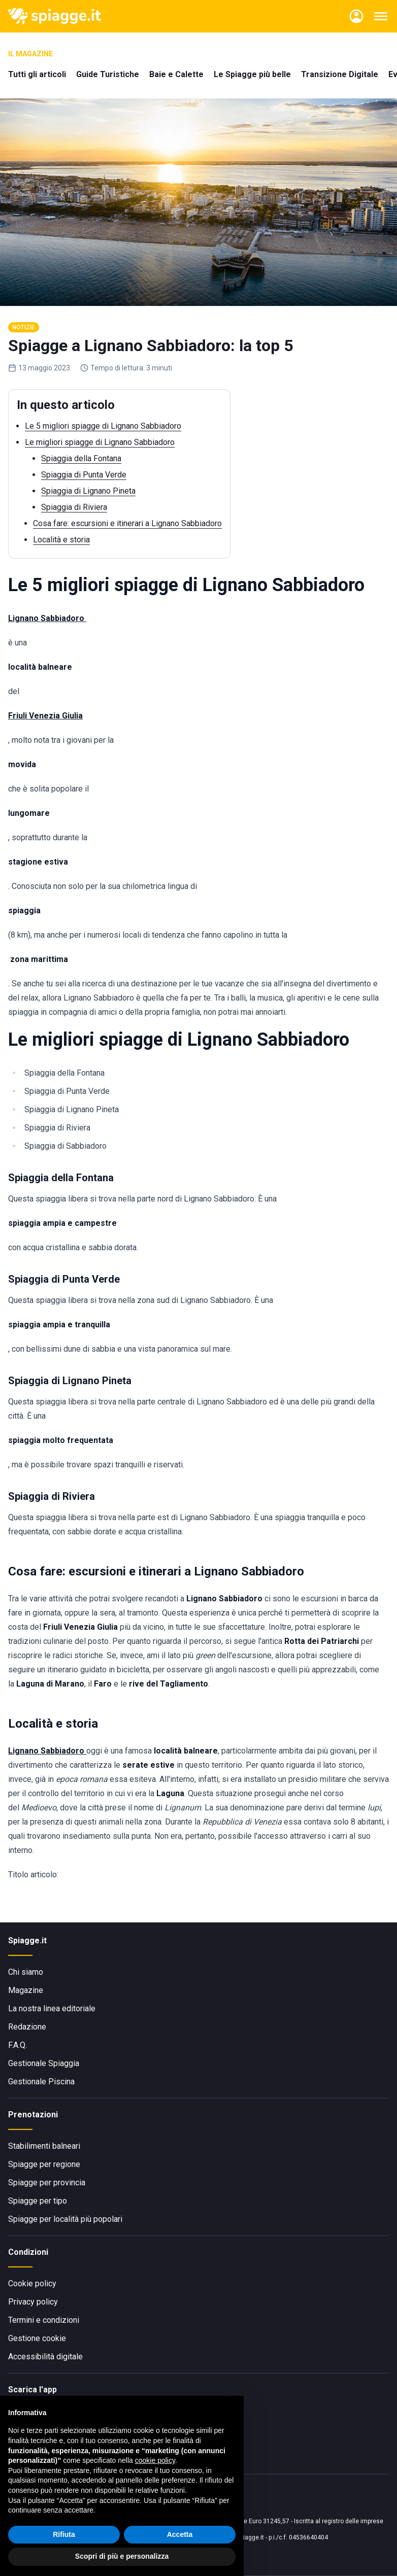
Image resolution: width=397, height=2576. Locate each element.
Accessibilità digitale (45, 2356)
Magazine (25, 1990)
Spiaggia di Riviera (74, 507)
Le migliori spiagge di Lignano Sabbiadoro (100, 442)
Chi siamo (25, 1972)
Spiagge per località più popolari (65, 2219)
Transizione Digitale (339, 74)
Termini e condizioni (43, 2320)
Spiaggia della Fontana (81, 458)
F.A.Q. (17, 2045)
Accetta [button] (180, 2534)
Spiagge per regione (44, 2164)
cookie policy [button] (155, 2460)
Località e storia (61, 539)
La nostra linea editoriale (51, 2008)
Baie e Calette (176, 74)
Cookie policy (32, 2283)
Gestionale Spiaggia (43, 2063)
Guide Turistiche (107, 74)
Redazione (27, 2027)
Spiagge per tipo (37, 2201)
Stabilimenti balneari (44, 2146)
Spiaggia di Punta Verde (83, 474)
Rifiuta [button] (64, 2534)
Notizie (23, 327)
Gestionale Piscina (41, 2081)
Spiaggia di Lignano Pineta (88, 491)
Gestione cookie (37, 2338)
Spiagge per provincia (46, 2182)
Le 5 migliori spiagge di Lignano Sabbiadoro (103, 426)
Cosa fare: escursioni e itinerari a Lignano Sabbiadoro (127, 523)
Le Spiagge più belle (252, 74)
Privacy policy (33, 2302)
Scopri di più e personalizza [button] (122, 2556)
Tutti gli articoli (37, 74)
